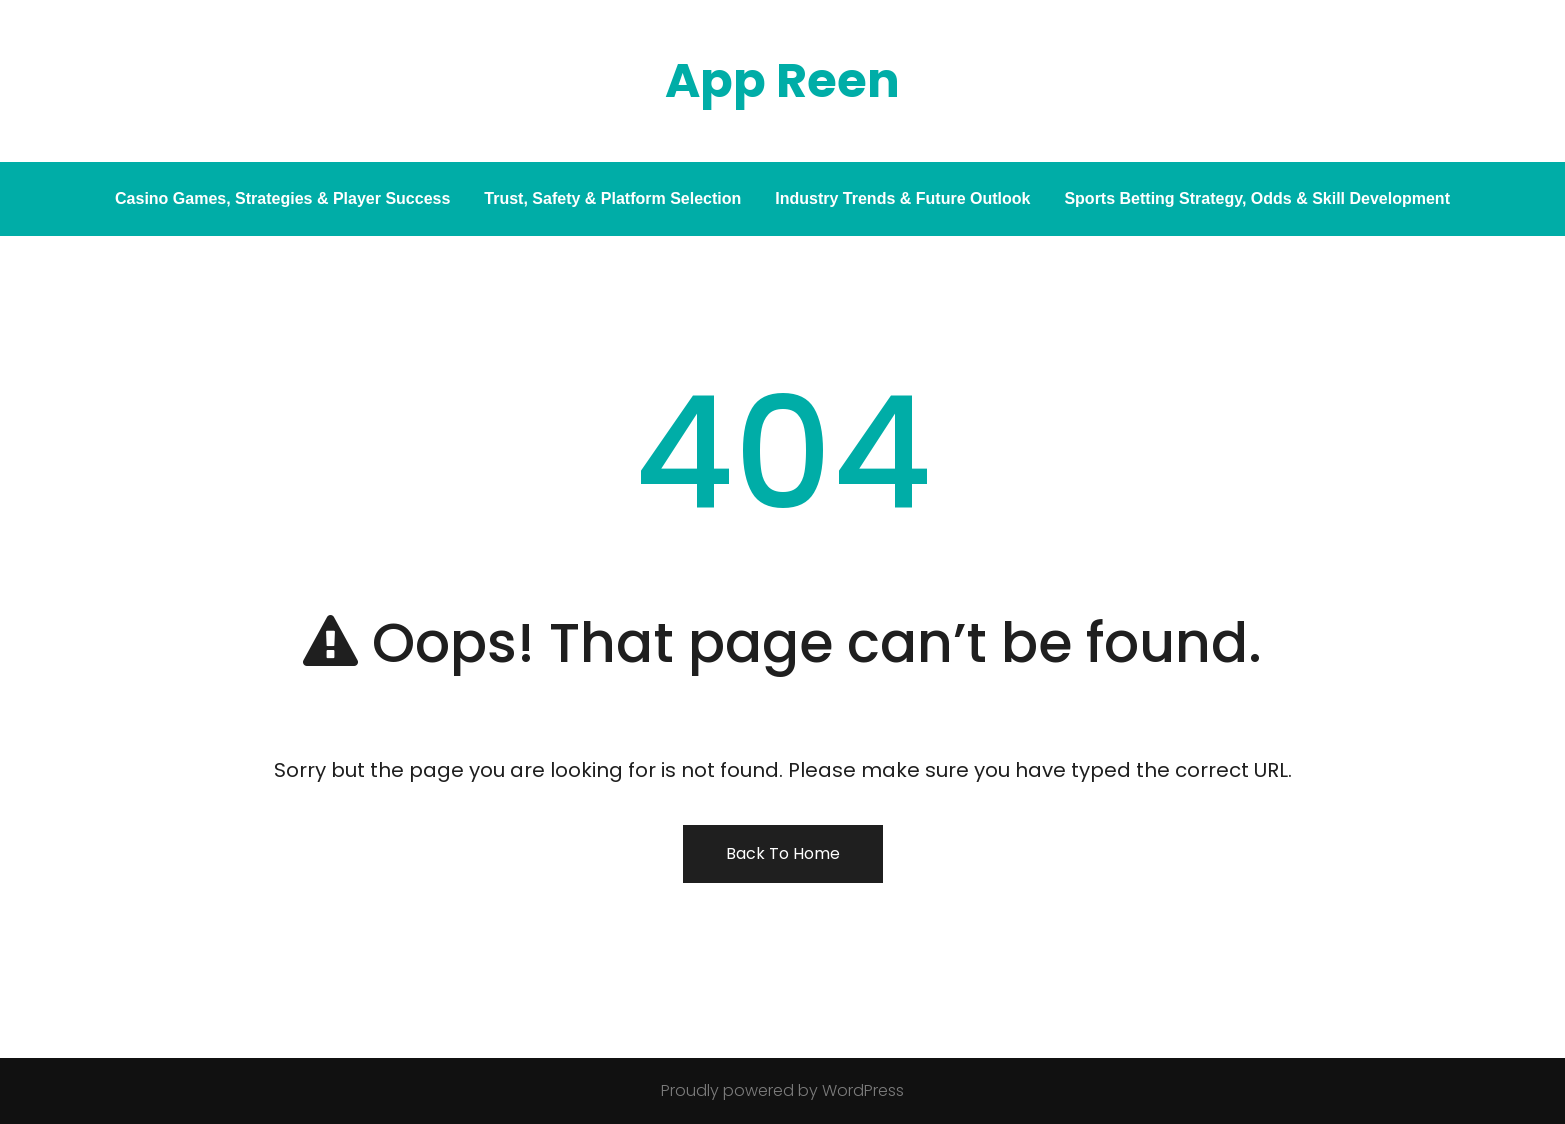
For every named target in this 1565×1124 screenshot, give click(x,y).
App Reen (782, 80)
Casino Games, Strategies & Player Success (282, 198)
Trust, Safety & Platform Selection (612, 198)
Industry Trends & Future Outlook (902, 198)
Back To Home (783, 853)
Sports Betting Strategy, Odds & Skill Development (1257, 198)
